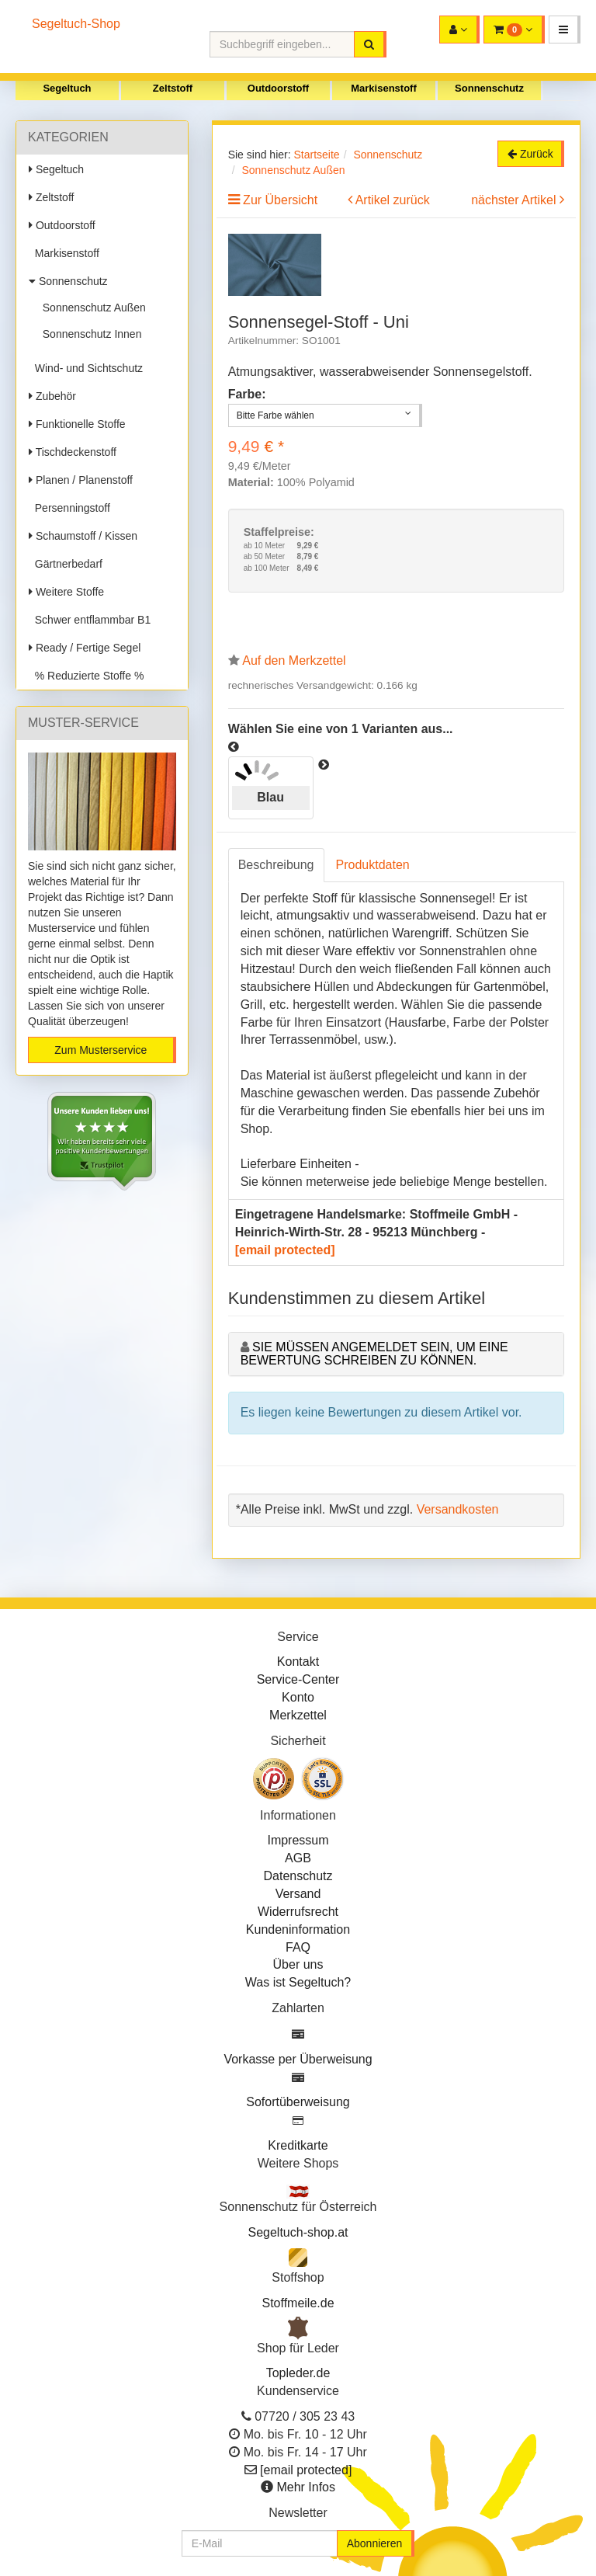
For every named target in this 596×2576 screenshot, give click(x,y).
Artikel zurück (392, 200)
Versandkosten (458, 1509)
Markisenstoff (384, 88)
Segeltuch (67, 88)
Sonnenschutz (489, 88)
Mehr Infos (305, 2487)
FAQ (298, 1947)
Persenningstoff (69, 508)
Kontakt (298, 1661)
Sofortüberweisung (297, 2101)
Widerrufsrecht (298, 1911)
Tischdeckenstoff (72, 452)
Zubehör (52, 396)
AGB (298, 1858)
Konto (298, 1697)
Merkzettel (298, 1715)
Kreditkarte (297, 2145)
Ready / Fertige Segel (84, 647)
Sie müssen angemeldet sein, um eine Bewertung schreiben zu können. (374, 1354)
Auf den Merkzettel (293, 660)
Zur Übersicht (280, 200)
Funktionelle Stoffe (77, 424)
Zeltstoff (172, 88)
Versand (298, 1893)
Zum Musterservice (100, 1050)
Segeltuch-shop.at (298, 2232)
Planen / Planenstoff (81, 480)
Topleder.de (298, 2373)
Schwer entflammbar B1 (90, 620)
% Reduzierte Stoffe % (86, 675)
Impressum (297, 1840)
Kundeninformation (298, 1929)
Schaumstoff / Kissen (83, 536)
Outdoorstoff (278, 88)
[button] (564, 29)
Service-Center (298, 1679)
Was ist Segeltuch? (298, 1982)
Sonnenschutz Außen (91, 307)
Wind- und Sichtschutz (86, 368)
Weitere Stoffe (66, 592)
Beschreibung (276, 864)
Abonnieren (375, 2543)
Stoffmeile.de (298, 2303)
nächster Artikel (515, 200)
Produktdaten (373, 864)
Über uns (298, 1964)
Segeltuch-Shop (76, 23)
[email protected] (285, 1250)
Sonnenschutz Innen (88, 334)
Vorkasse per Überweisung (298, 2059)
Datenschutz (298, 1875)
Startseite (316, 154)
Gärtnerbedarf (65, 564)
